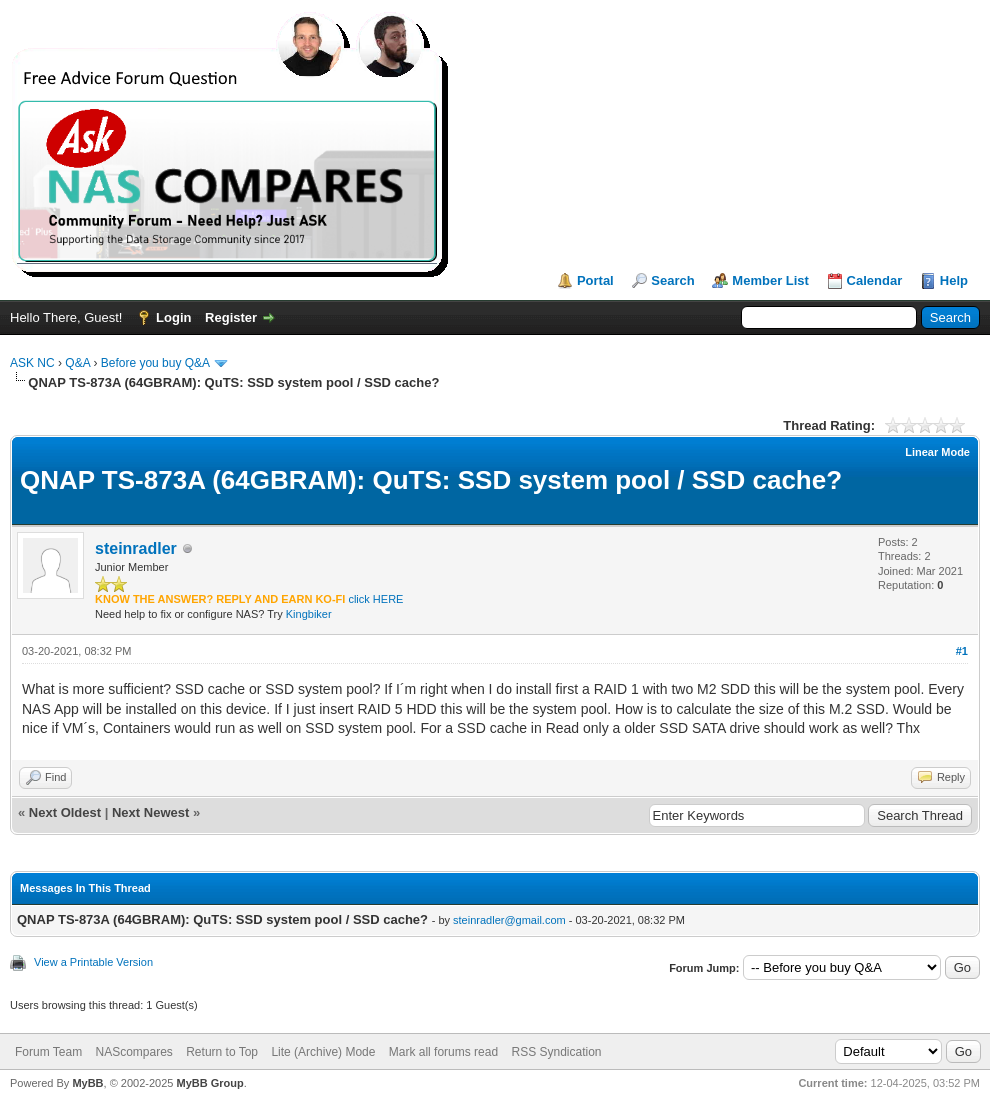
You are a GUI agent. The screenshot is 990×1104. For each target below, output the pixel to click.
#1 (962, 651)
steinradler (136, 548)
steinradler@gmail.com (509, 920)
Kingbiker (309, 614)
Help (954, 280)
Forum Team (48, 1052)
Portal (595, 280)
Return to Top (222, 1052)
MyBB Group (209, 1083)
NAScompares (133, 1052)
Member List (770, 280)
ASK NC (32, 363)
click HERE (375, 599)
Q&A (77, 363)
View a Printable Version (93, 962)
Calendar (875, 280)
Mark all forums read (443, 1052)
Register (231, 317)
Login (173, 317)
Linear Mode (937, 452)
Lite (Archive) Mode (323, 1052)
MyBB (87, 1083)
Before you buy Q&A (155, 363)
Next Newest (150, 812)
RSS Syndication (556, 1052)
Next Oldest (65, 812)
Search (672, 280)
